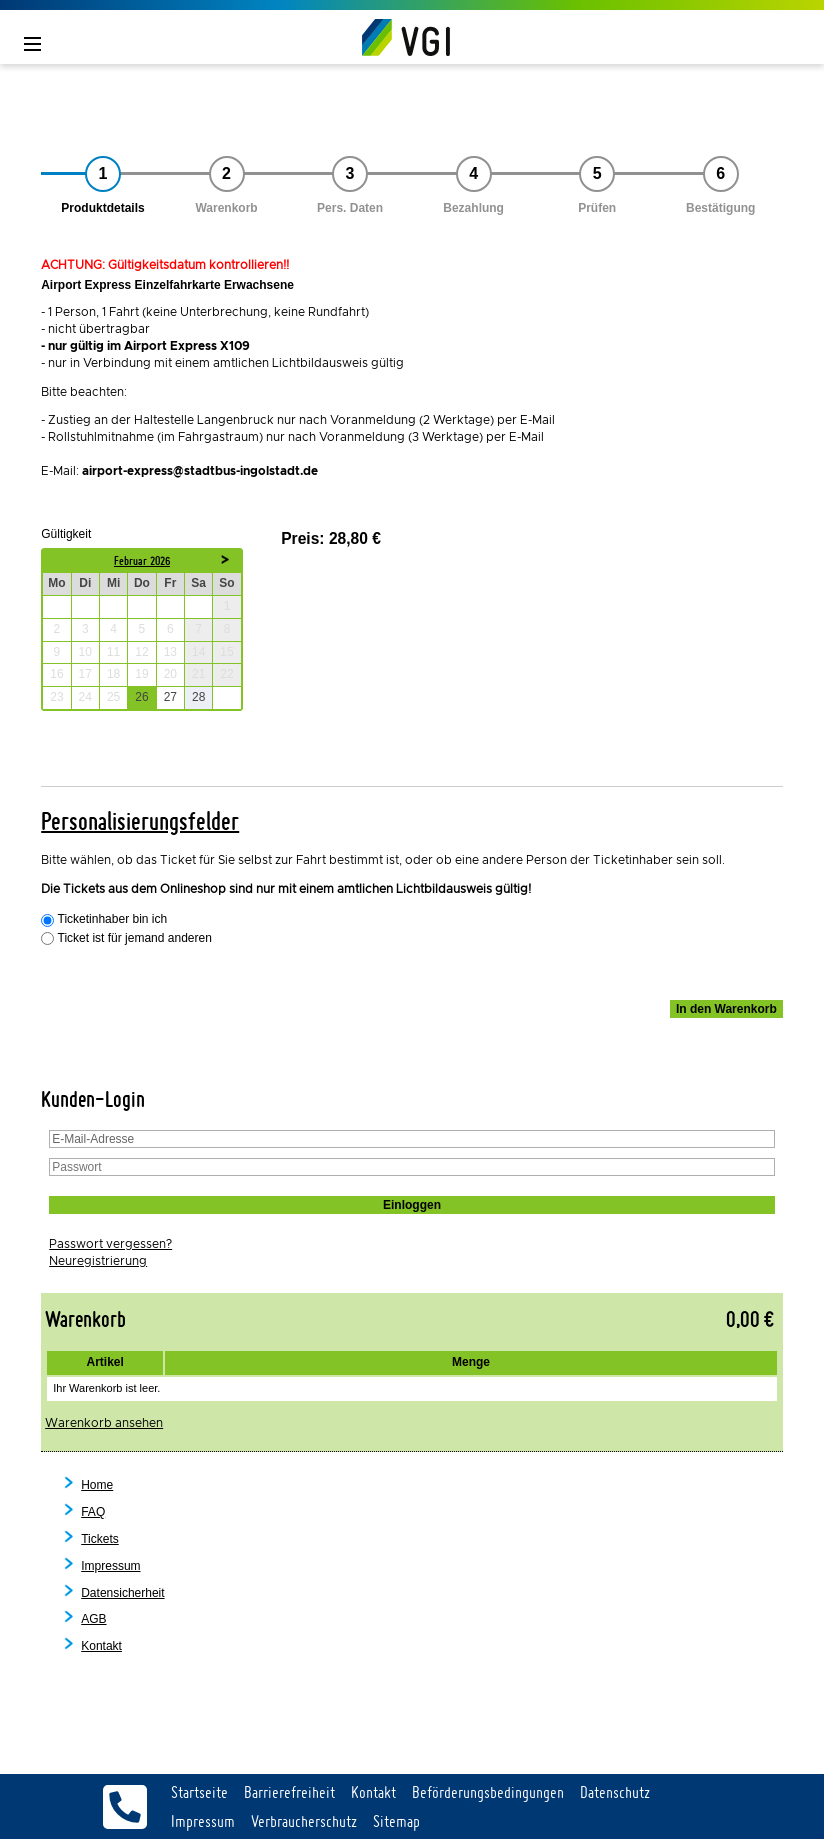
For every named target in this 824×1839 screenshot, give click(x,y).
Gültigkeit (66, 533)
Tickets (100, 1539)
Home (97, 1485)
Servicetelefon (125, 1807)
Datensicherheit (122, 1593)
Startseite (199, 1792)
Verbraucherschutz (304, 1821)
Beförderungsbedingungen (488, 1792)
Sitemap (396, 1821)
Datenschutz (615, 1792)
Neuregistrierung (98, 1261)
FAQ (93, 1512)
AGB (93, 1619)
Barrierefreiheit (289, 1792)
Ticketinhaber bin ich (113, 919)
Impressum (110, 1566)
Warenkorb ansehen (104, 1423)
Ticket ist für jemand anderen (135, 938)
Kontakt (101, 1646)
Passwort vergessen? (110, 1244)
